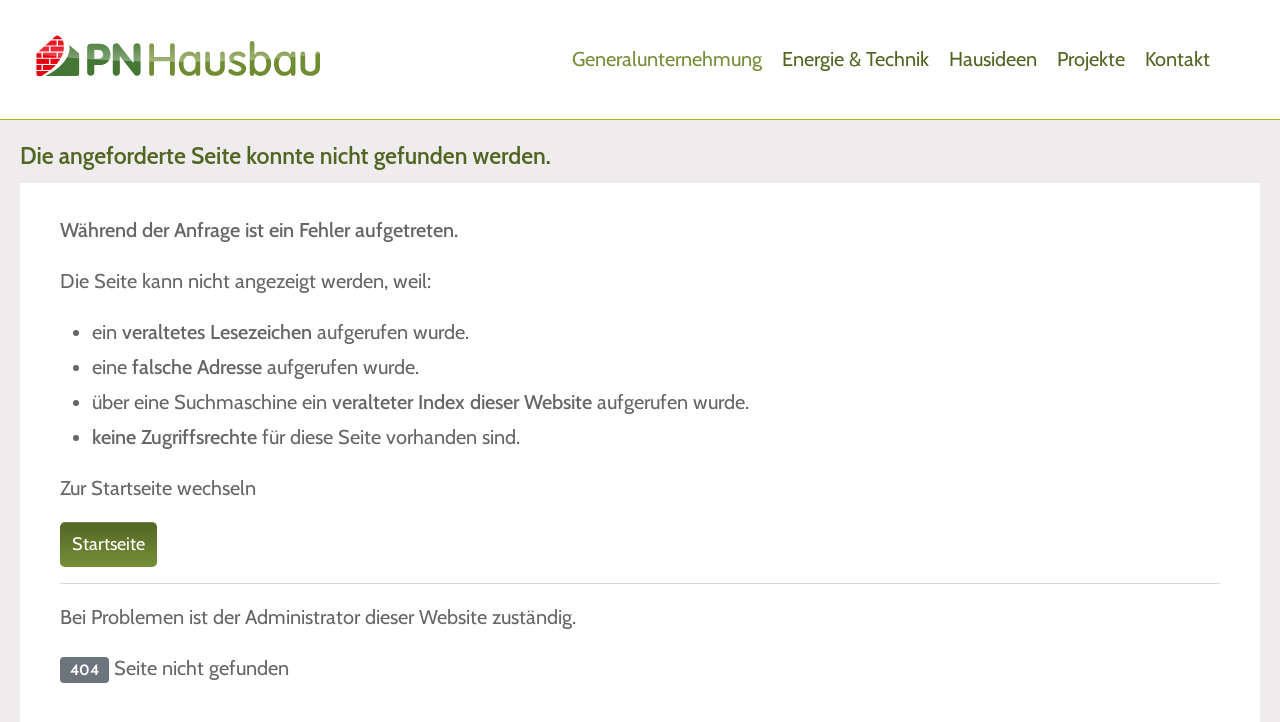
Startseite (108, 544)
